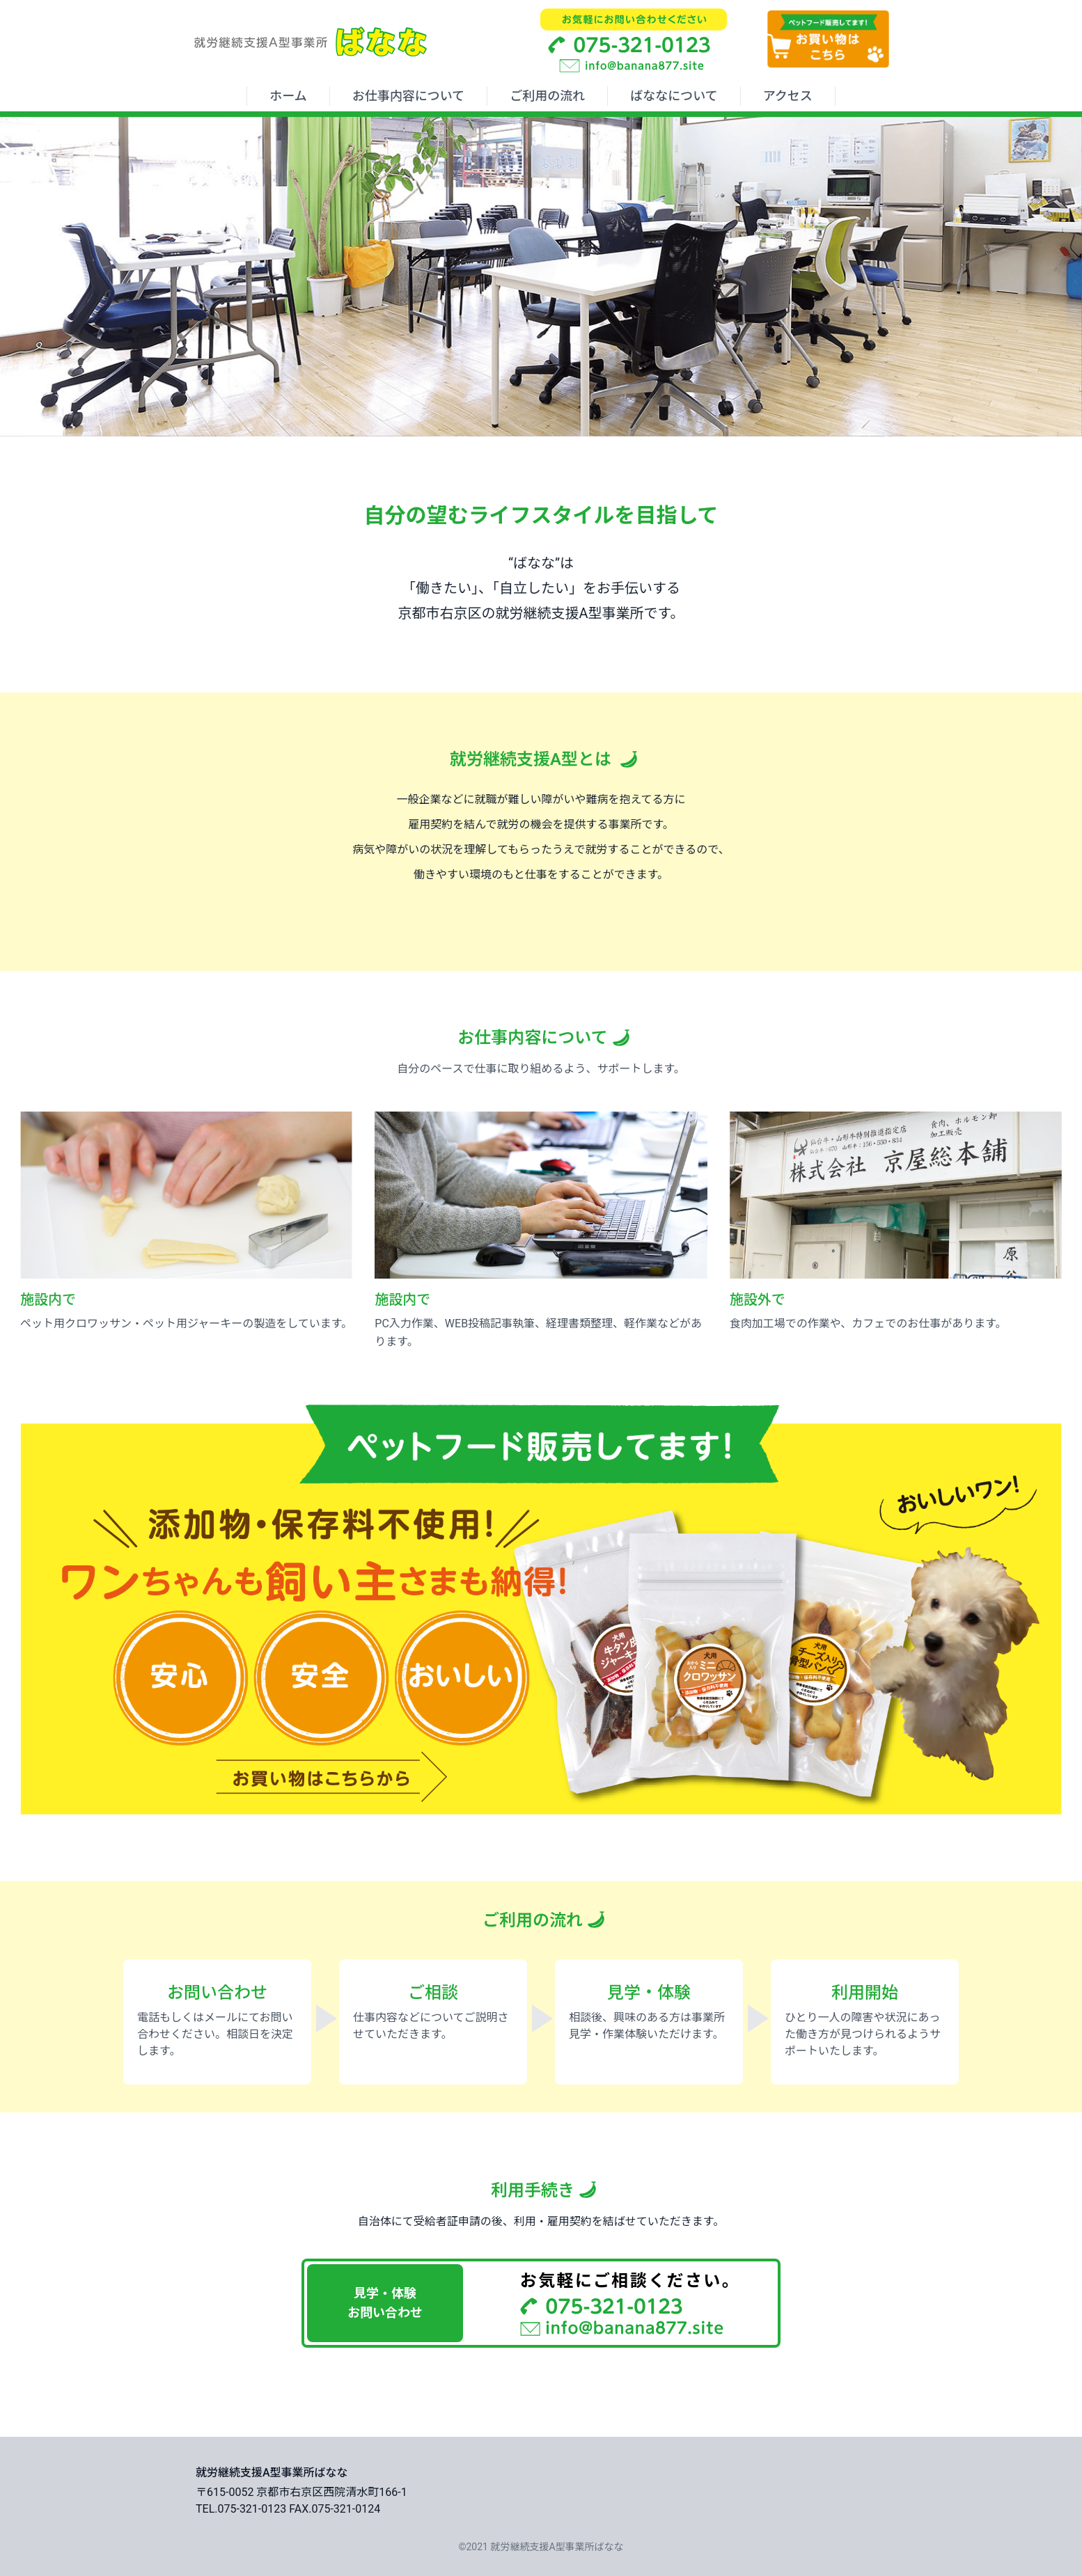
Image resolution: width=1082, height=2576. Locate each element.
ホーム (287, 95)
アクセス (788, 95)
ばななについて (673, 95)
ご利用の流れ (547, 95)
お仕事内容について (408, 95)
